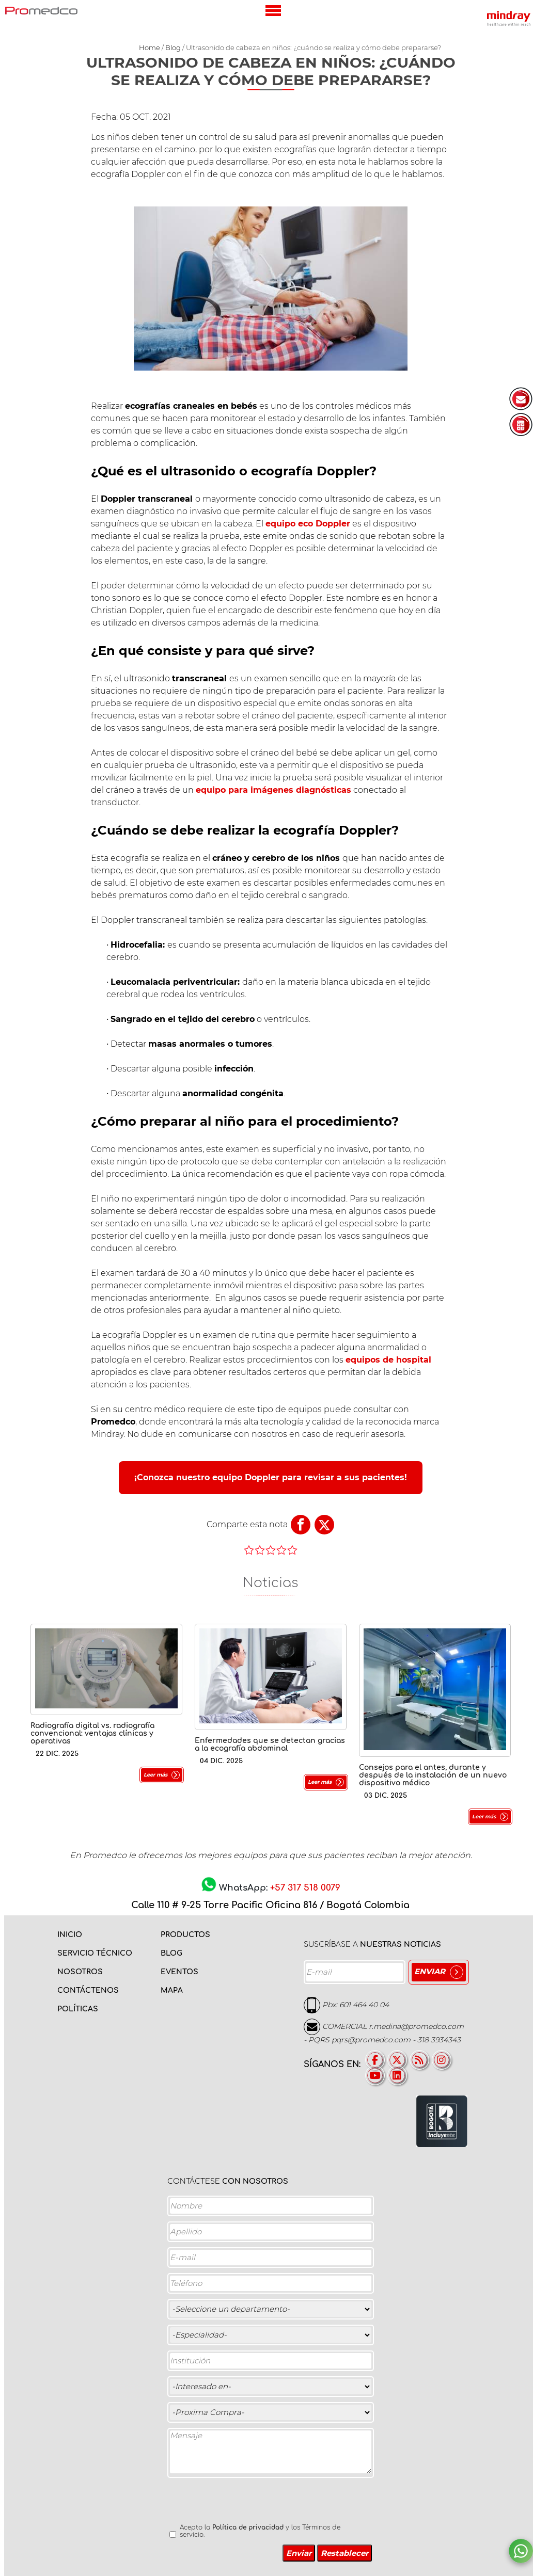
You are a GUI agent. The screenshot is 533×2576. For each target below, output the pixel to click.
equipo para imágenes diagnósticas (273, 790)
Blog (173, 47)
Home (149, 47)
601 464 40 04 (364, 2004)
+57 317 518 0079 (305, 1888)
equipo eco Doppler (307, 524)
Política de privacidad (248, 2527)
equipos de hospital (388, 1360)
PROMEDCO (41, 10)
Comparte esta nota (247, 1524)
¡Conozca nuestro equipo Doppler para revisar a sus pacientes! (270, 1477)
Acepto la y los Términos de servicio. (260, 2531)
